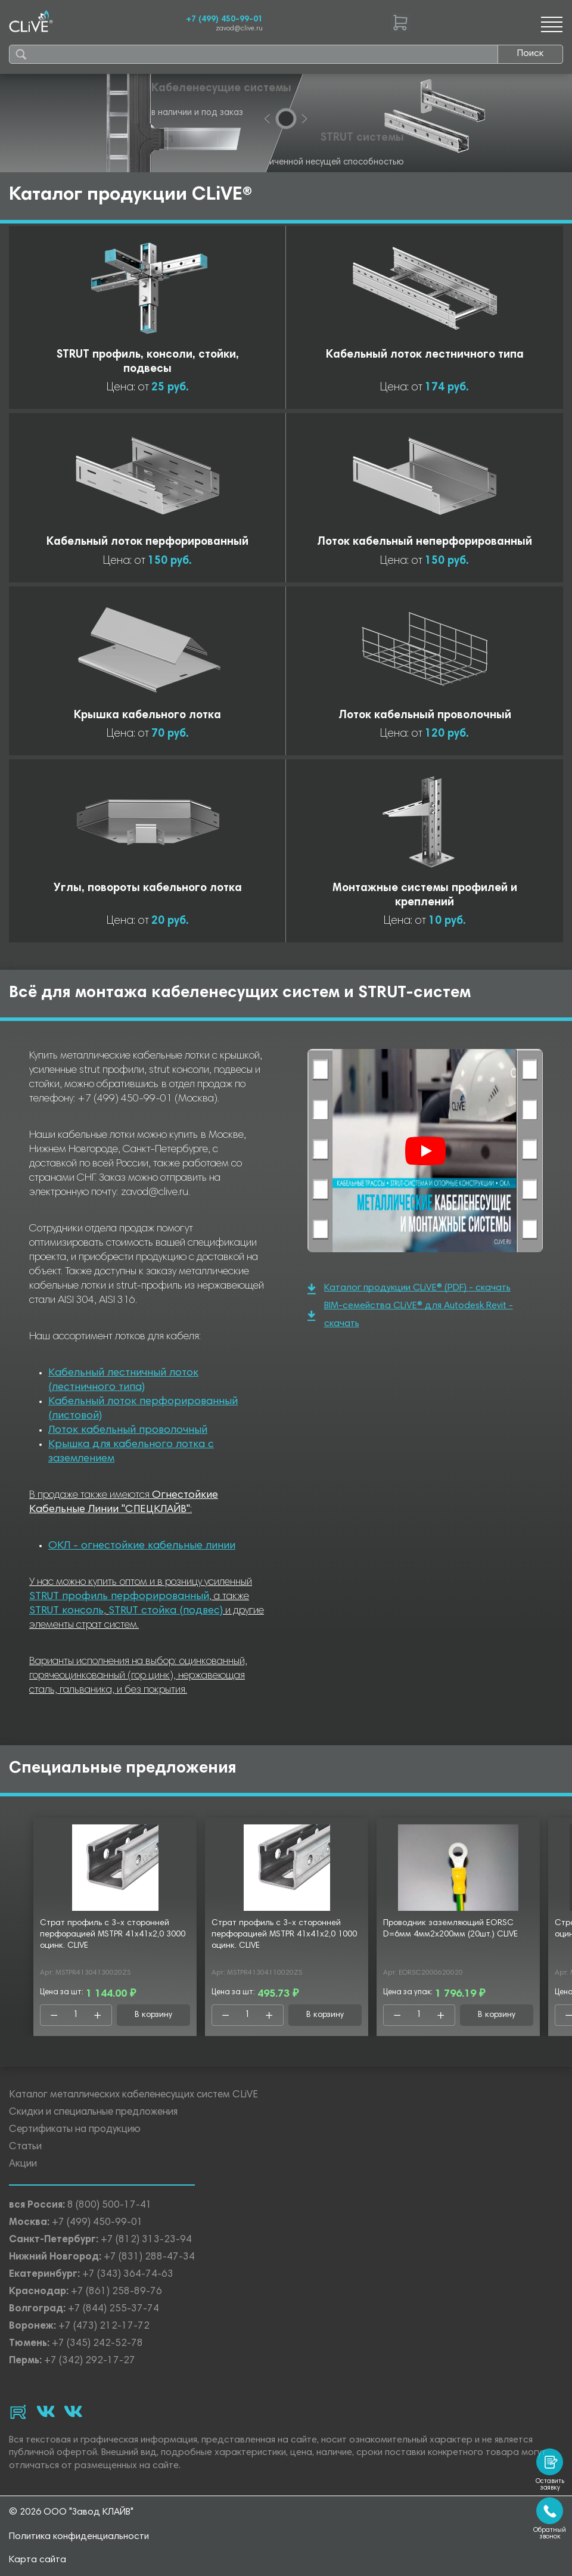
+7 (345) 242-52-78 (97, 2344)
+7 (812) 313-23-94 (146, 2240)
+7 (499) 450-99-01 (224, 19)
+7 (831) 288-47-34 (149, 2257)
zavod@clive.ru (239, 29)
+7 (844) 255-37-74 (113, 2309)
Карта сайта (37, 2560)
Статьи (25, 2147)
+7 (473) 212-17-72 (104, 2326)
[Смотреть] (425, 1151)
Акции (23, 2164)
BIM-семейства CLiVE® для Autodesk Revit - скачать (410, 1315)
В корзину (153, 2015)
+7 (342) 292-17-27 (89, 2361)
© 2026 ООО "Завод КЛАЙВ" (71, 2512)
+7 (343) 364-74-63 (127, 2275)
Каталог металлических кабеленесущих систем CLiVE (133, 2095)
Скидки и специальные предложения (93, 2113)
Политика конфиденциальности (79, 2536)
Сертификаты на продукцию (75, 2130)
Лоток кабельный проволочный (127, 1430)
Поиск (530, 53)
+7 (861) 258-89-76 (116, 2292)
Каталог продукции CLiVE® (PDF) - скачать (409, 1289)
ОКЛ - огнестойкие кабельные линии (141, 1546)
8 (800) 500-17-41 (109, 2206)
